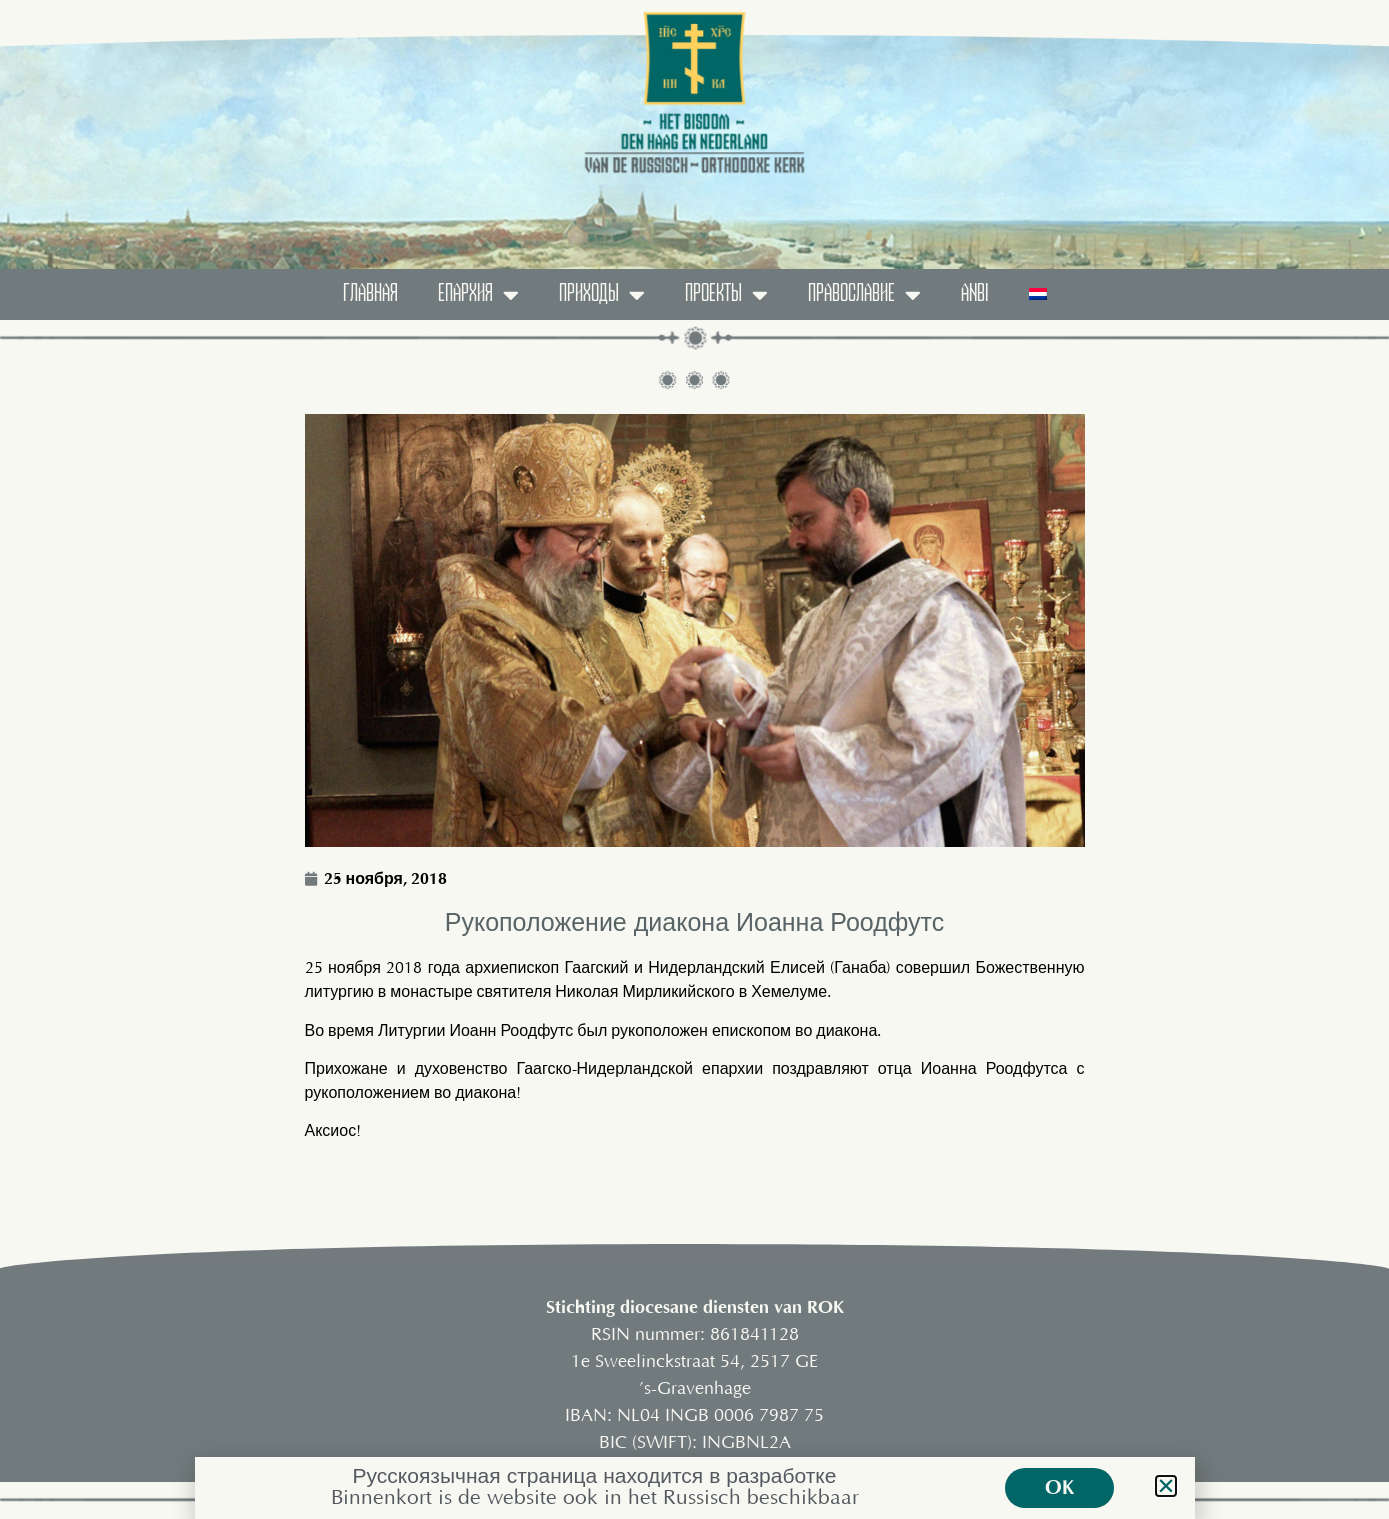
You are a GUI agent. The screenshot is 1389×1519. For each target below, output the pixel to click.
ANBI (975, 294)
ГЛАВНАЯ (370, 294)
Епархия (478, 294)
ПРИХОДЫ (602, 294)
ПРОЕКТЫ (726, 294)
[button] (1166, 1486)
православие (864, 294)
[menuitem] (1038, 294)
